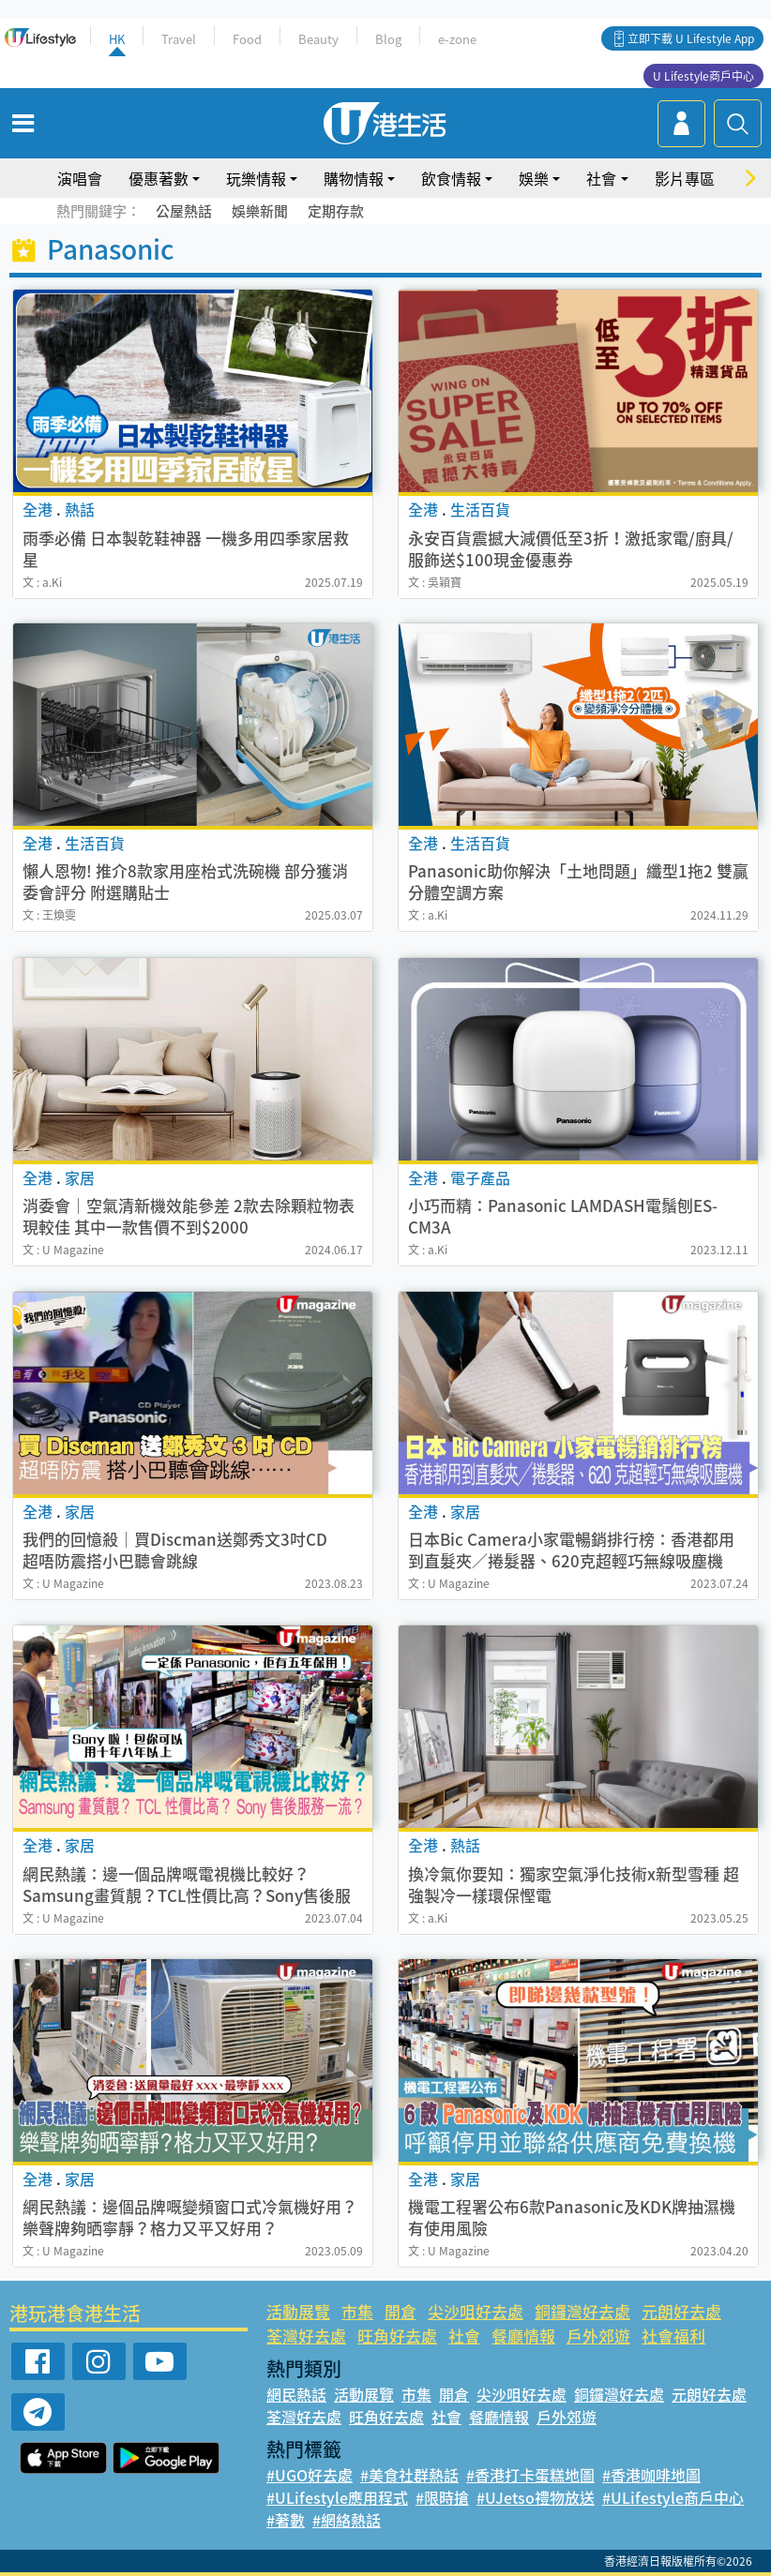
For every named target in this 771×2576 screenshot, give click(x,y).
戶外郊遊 (598, 2335)
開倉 (400, 2311)
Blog (388, 39)
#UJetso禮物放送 (535, 2497)
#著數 (285, 2520)
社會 (601, 178)
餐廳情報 (523, 2335)
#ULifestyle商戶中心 (673, 2497)
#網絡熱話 (346, 2520)
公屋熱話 (184, 211)
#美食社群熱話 (409, 2475)
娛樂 (534, 178)
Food (247, 39)
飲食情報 (451, 178)
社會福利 (673, 2335)
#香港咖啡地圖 (651, 2475)
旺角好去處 (397, 2335)
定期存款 (336, 211)
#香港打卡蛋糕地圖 (530, 2475)
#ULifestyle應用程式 (337, 2497)
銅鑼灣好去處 (582, 2311)
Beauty (318, 39)
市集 (357, 2311)
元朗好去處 (681, 2311)
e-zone (457, 39)
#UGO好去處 (309, 2475)
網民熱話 (296, 2394)
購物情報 (354, 178)
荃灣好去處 (306, 2335)
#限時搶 (442, 2497)
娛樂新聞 (260, 211)
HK (117, 39)
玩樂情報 (256, 178)
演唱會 (79, 178)
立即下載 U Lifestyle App (690, 38)
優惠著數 (158, 178)
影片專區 (685, 178)
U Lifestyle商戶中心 (703, 75)
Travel (178, 39)
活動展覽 (298, 2311)
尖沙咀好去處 (475, 2311)
